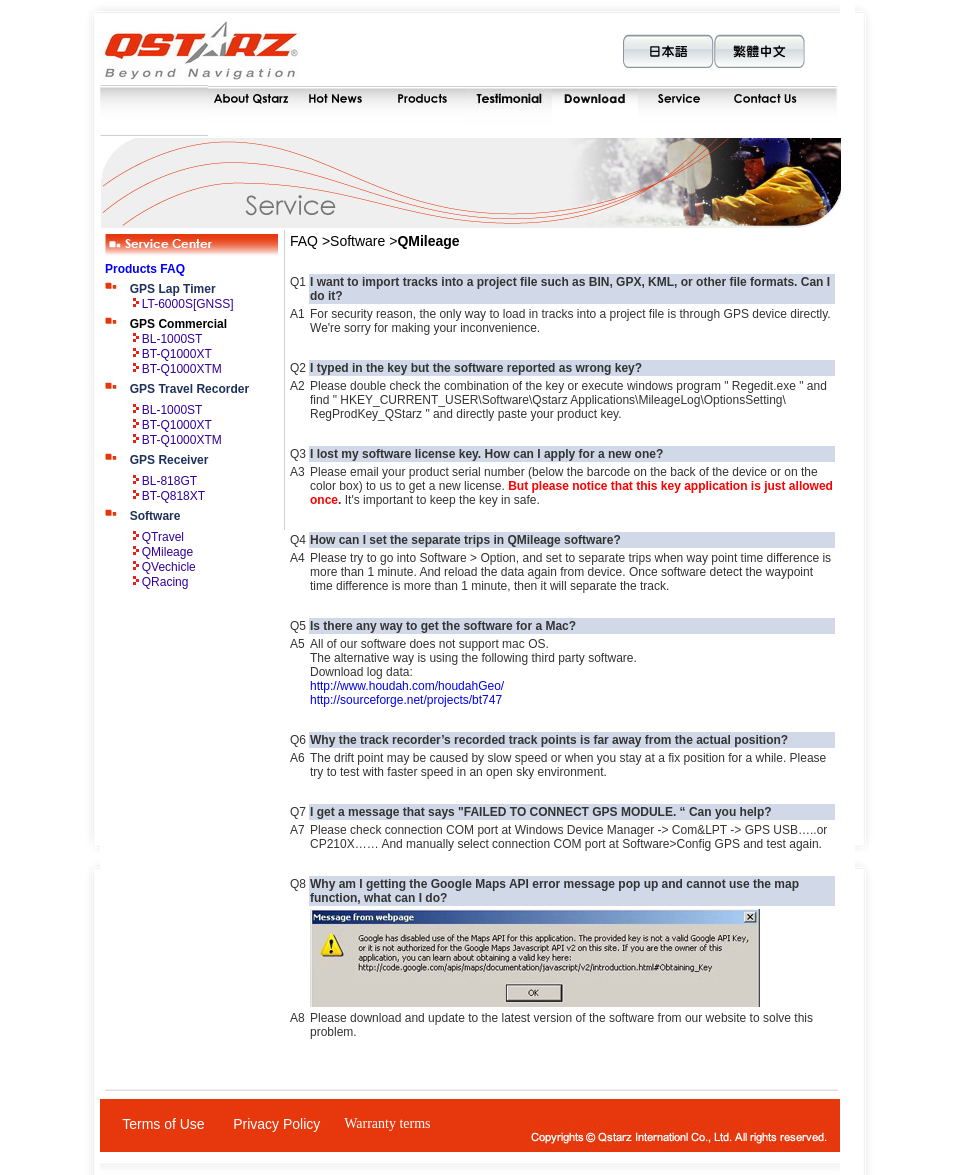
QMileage (167, 552)
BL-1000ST (172, 339)
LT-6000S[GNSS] (188, 304)
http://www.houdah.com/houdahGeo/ (407, 686)
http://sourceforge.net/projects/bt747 (406, 700)
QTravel (163, 537)
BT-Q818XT (173, 496)
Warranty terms (387, 1123)
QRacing (165, 582)
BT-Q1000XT (177, 354)
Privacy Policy (276, 1124)
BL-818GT (169, 481)
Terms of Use (163, 1124)
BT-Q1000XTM (182, 369)
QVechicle (169, 567)
